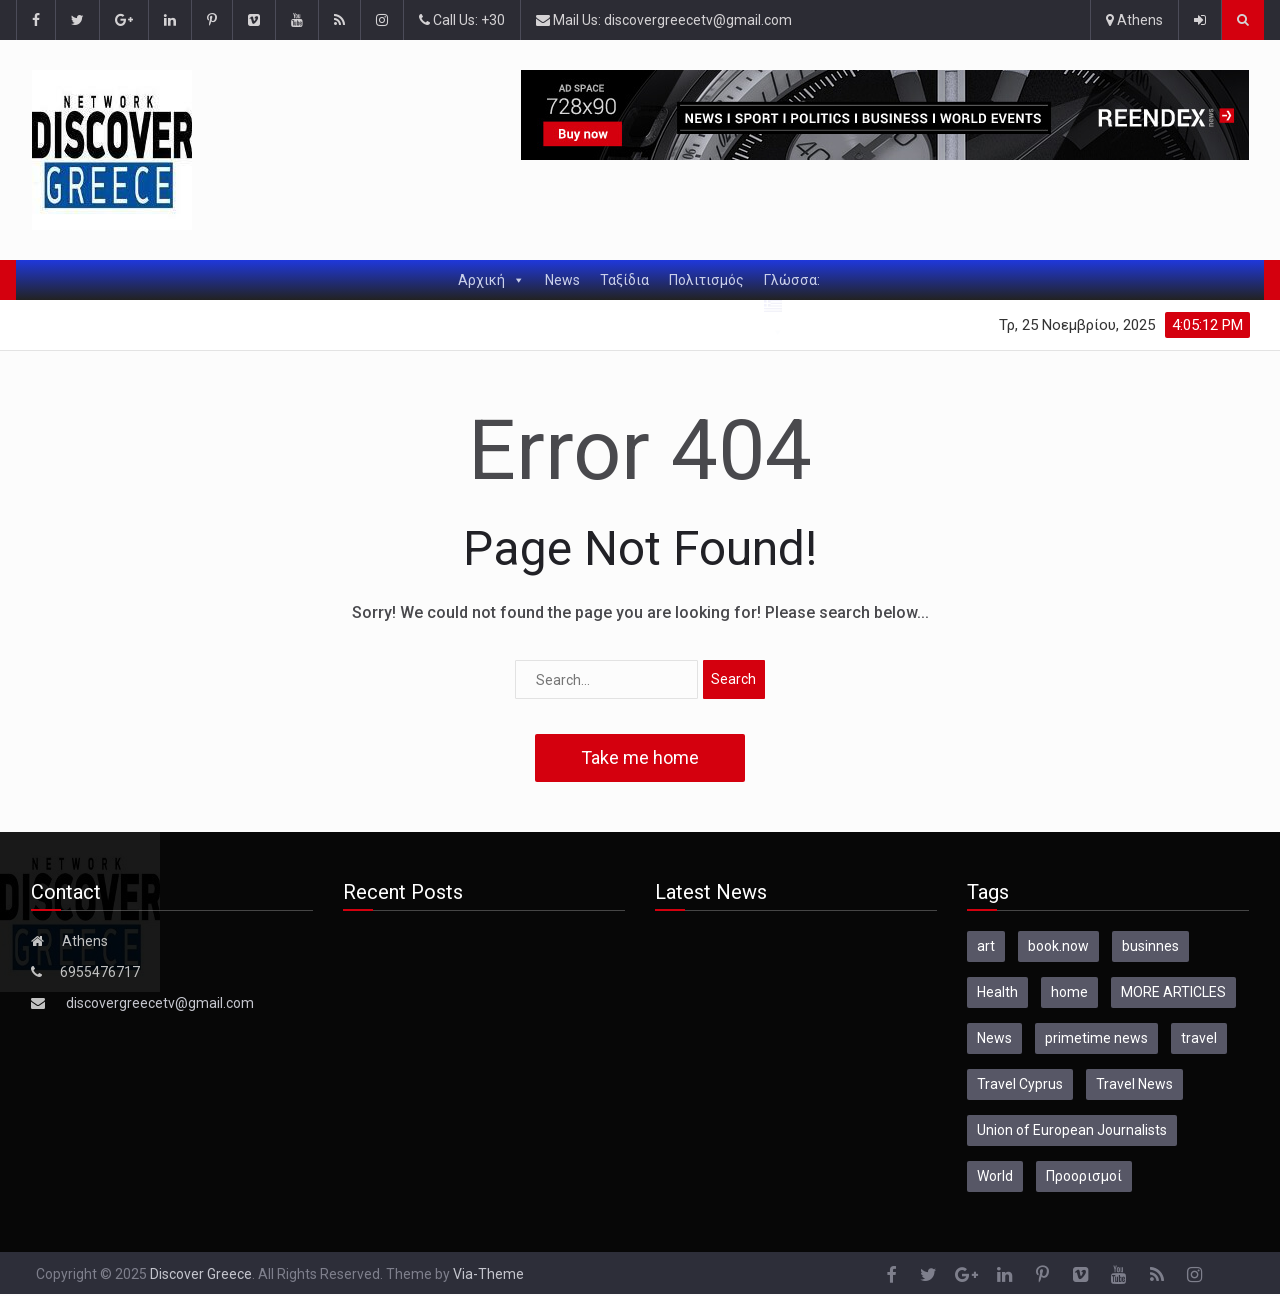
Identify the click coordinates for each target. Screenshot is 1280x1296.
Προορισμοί (1084, 1176)
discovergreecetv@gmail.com (160, 1003)
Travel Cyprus (1020, 1084)
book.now (1058, 946)
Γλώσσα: (793, 286)
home (1069, 992)
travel (1199, 1038)
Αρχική (491, 280)
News (562, 280)
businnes (1150, 946)
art (986, 946)
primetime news (1096, 1038)
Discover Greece (201, 1274)
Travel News (1134, 1084)
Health (997, 992)
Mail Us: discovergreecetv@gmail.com (664, 20)
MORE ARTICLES (1173, 992)
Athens (1134, 20)
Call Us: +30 (462, 20)
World (995, 1176)
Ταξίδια (624, 280)
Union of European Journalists (1072, 1130)
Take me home (640, 757)
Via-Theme (488, 1274)
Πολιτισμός (706, 280)
